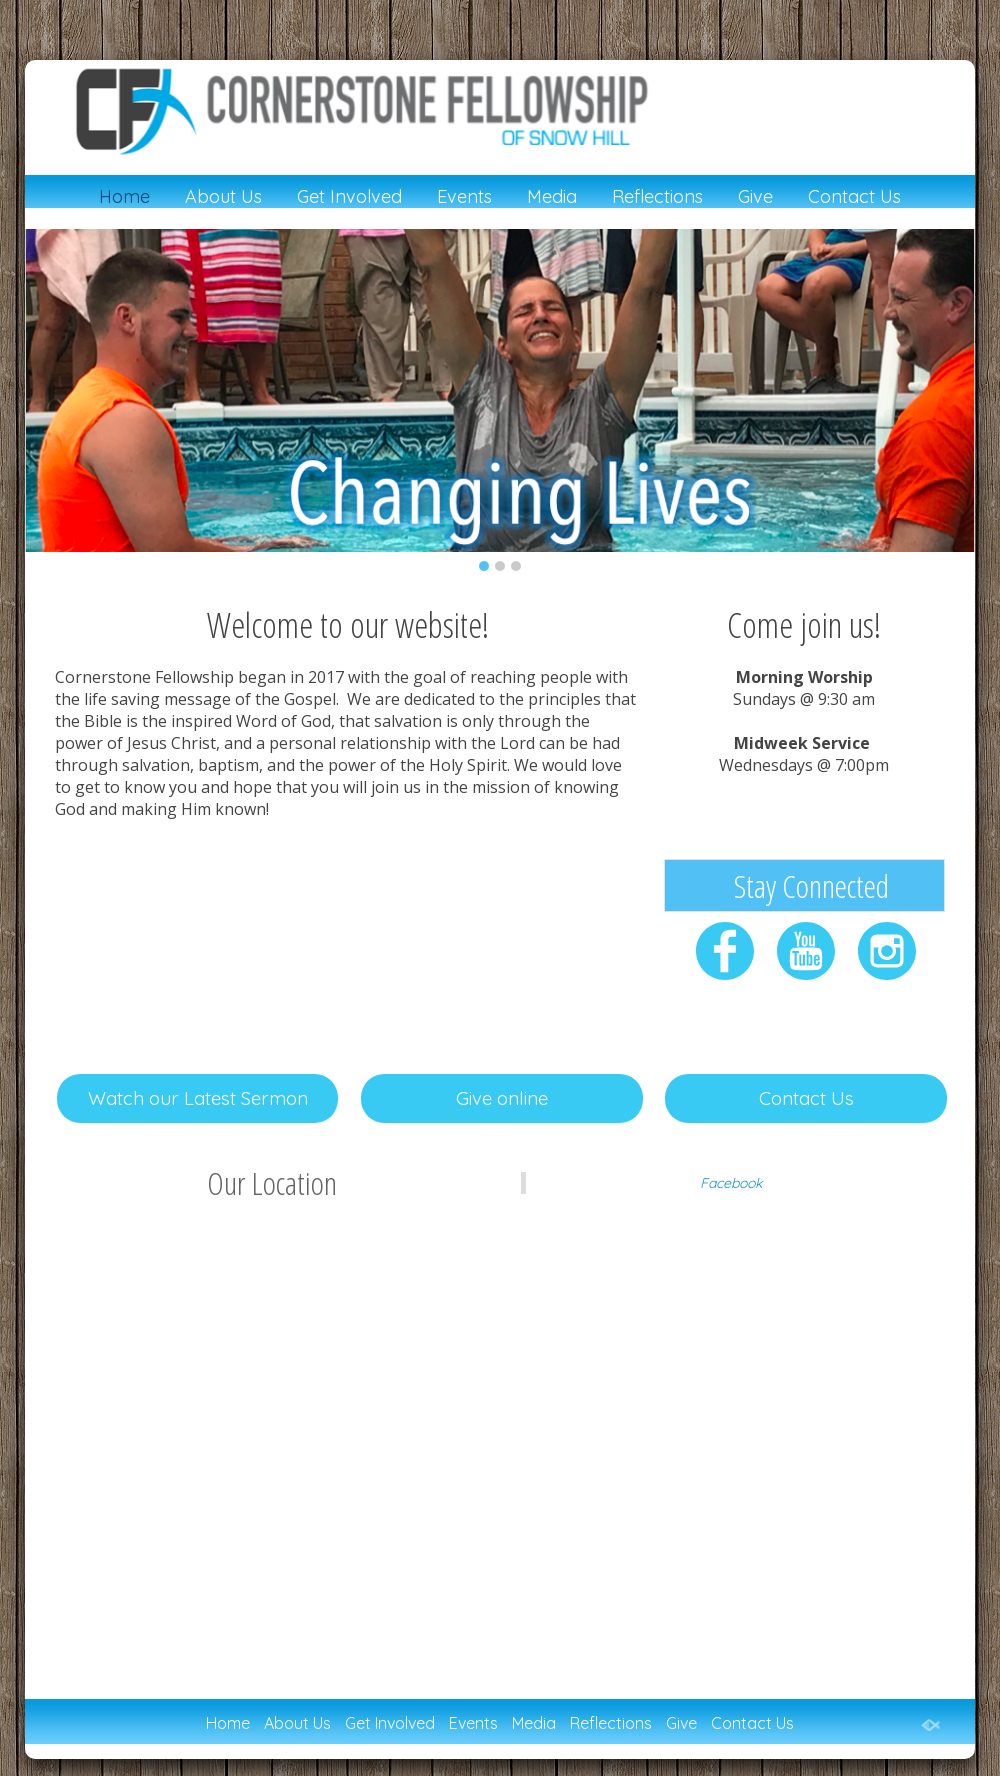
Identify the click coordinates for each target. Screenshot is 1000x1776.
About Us (223, 197)
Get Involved (349, 197)
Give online (502, 1098)
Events (464, 197)
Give (755, 197)
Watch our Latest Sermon (198, 1098)
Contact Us (854, 197)
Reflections (657, 197)
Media (552, 197)
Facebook (731, 1183)
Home (124, 197)
